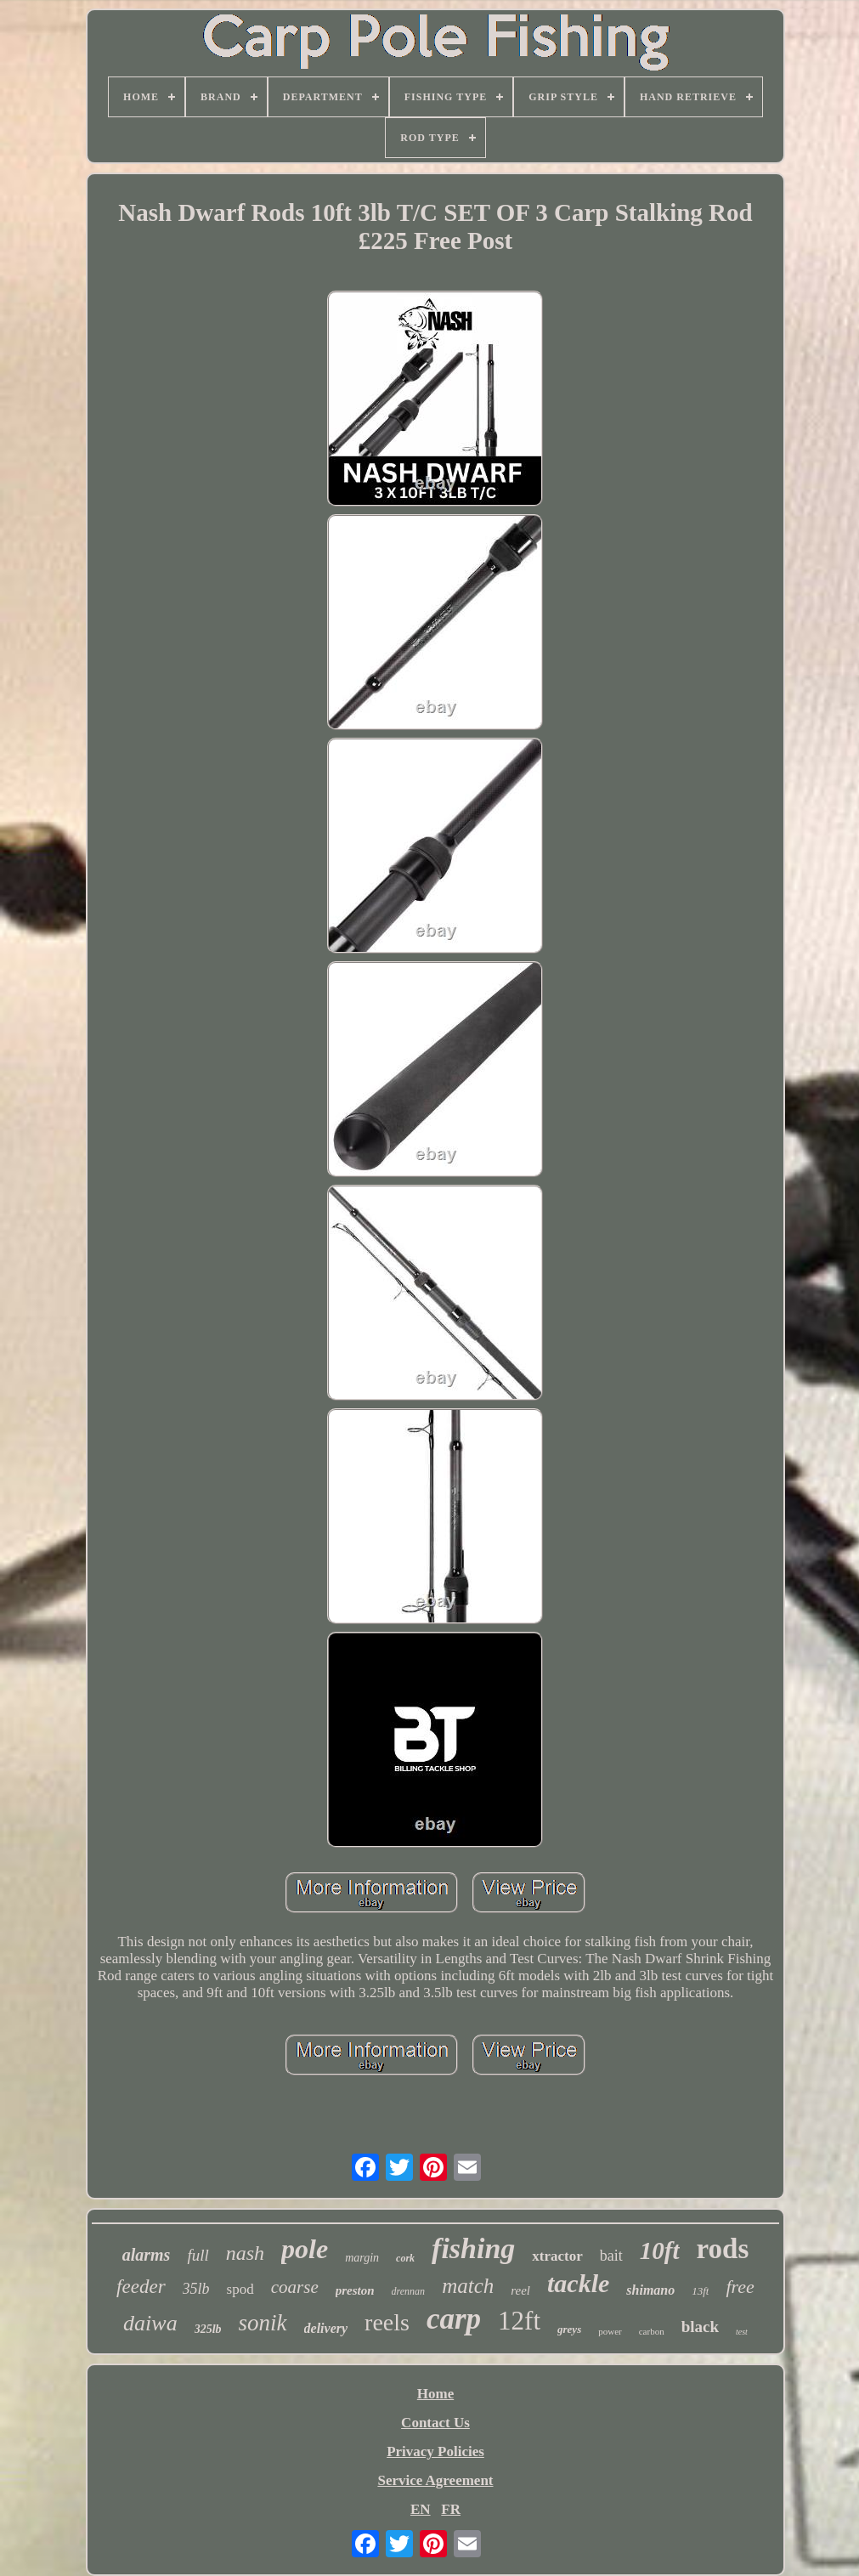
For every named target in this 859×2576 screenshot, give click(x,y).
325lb (208, 2329)
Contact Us (435, 2423)
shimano (650, 2290)
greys (569, 2329)
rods (723, 2248)
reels (387, 2322)
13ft (700, 2290)
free (740, 2286)
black (700, 2326)
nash (245, 2253)
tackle (578, 2283)
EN (420, 2509)
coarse (295, 2287)
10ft (660, 2250)
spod (240, 2289)
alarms (146, 2254)
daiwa (150, 2323)
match (468, 2285)
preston (355, 2290)
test (742, 2331)
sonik (263, 2322)
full (197, 2255)
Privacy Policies (435, 2451)
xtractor (557, 2256)
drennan (409, 2291)
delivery (326, 2328)
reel (520, 2290)
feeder (140, 2286)
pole (304, 2248)
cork (405, 2258)
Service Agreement (435, 2480)
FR (451, 2509)
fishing (473, 2248)
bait (611, 2255)
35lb (196, 2288)
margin (362, 2257)
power (610, 2331)
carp (454, 2318)
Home (435, 2394)
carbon (651, 2331)
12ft (519, 2320)
